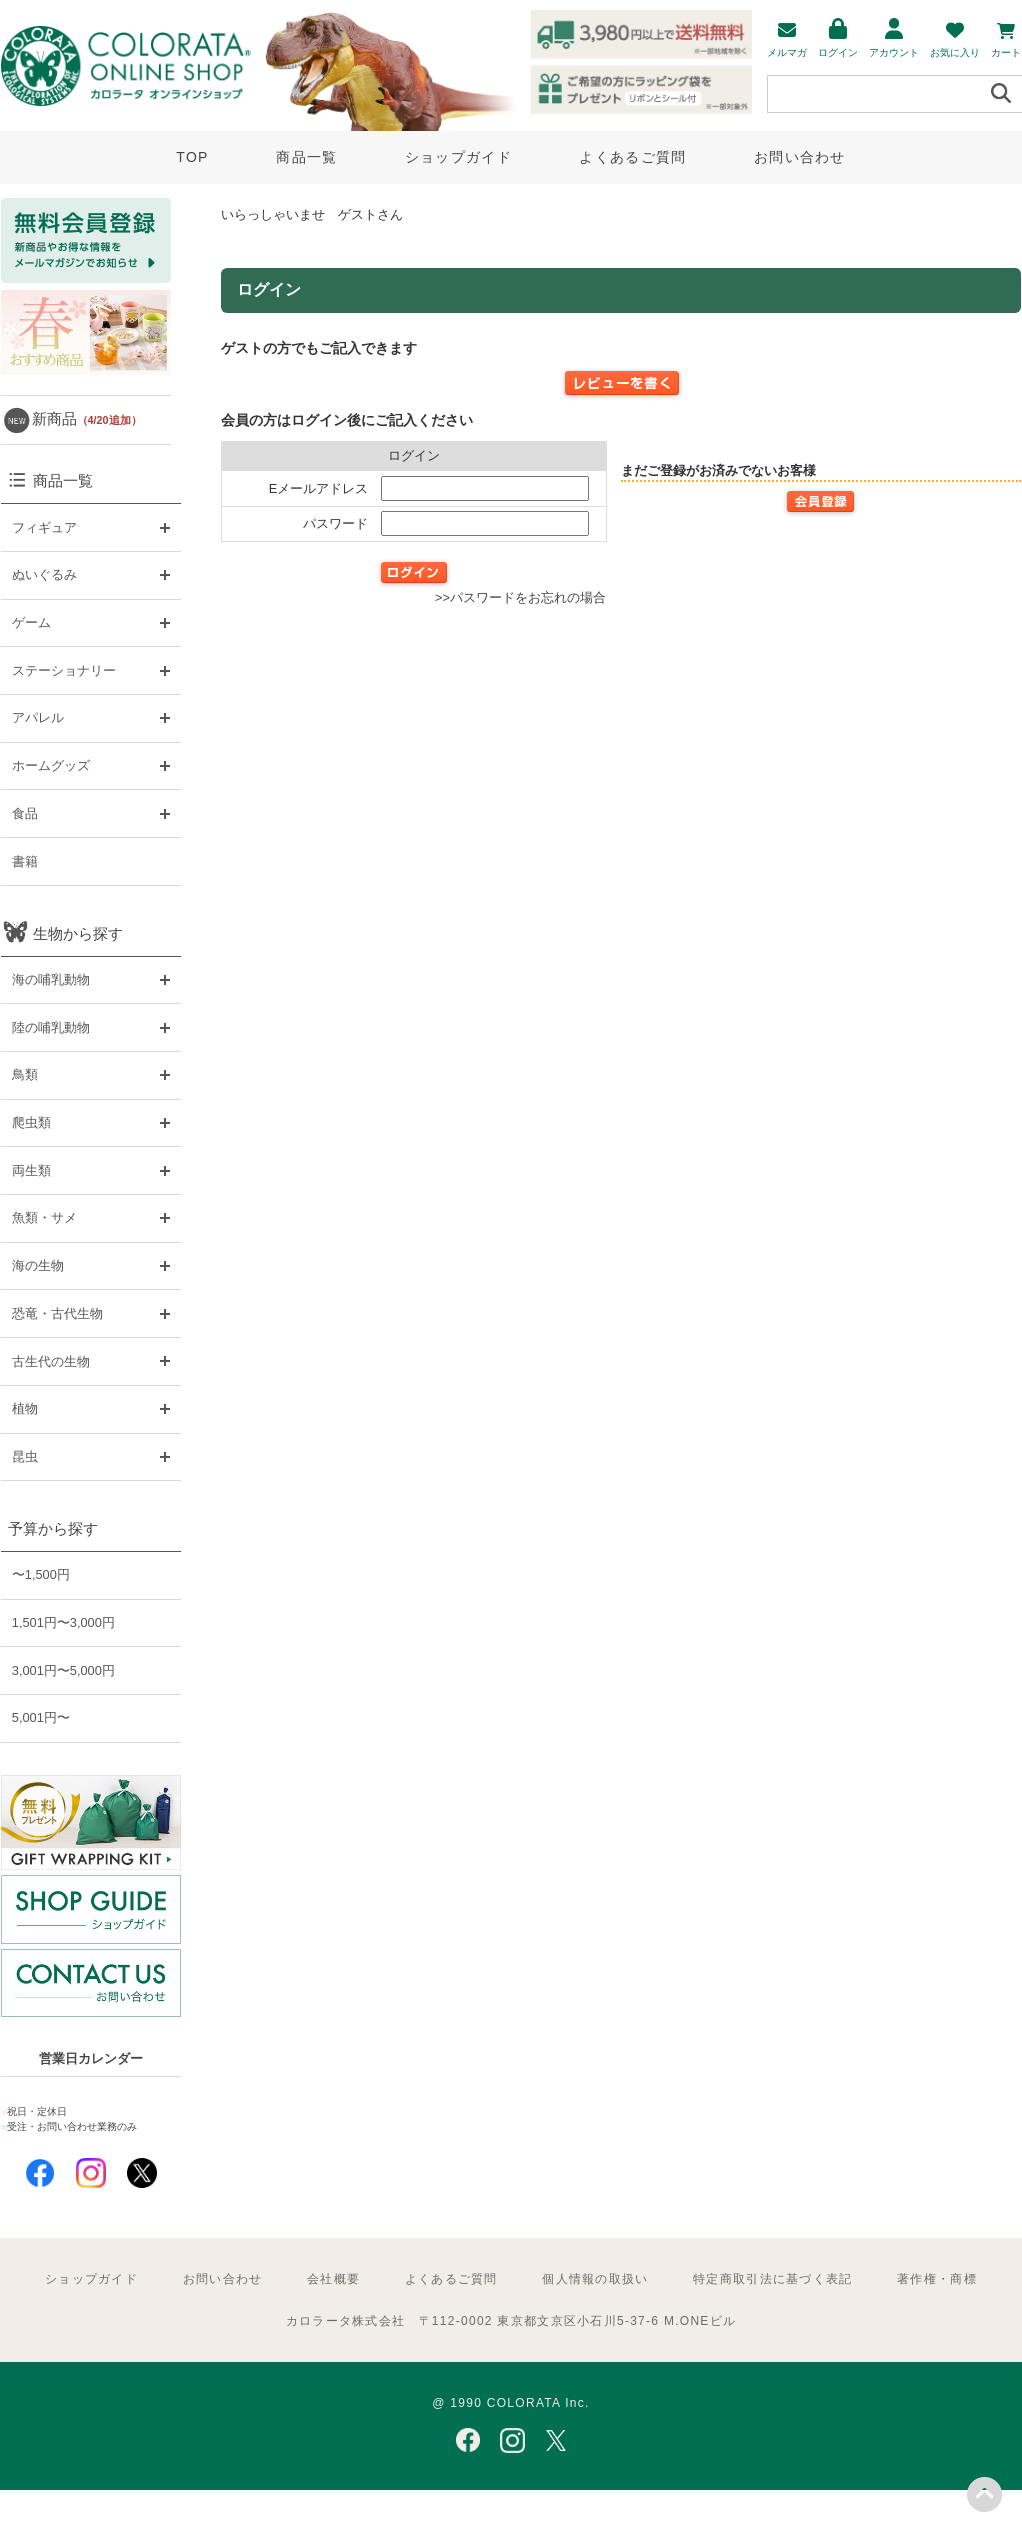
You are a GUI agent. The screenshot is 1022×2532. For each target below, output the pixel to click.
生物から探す (78, 933)
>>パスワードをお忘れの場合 (520, 597)
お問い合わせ (800, 157)
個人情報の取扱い (595, 2279)
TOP (192, 157)
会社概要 (333, 2279)
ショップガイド (458, 157)
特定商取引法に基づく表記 (772, 2279)
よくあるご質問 (632, 157)
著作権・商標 (937, 2279)
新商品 (87, 418)
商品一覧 (306, 157)
